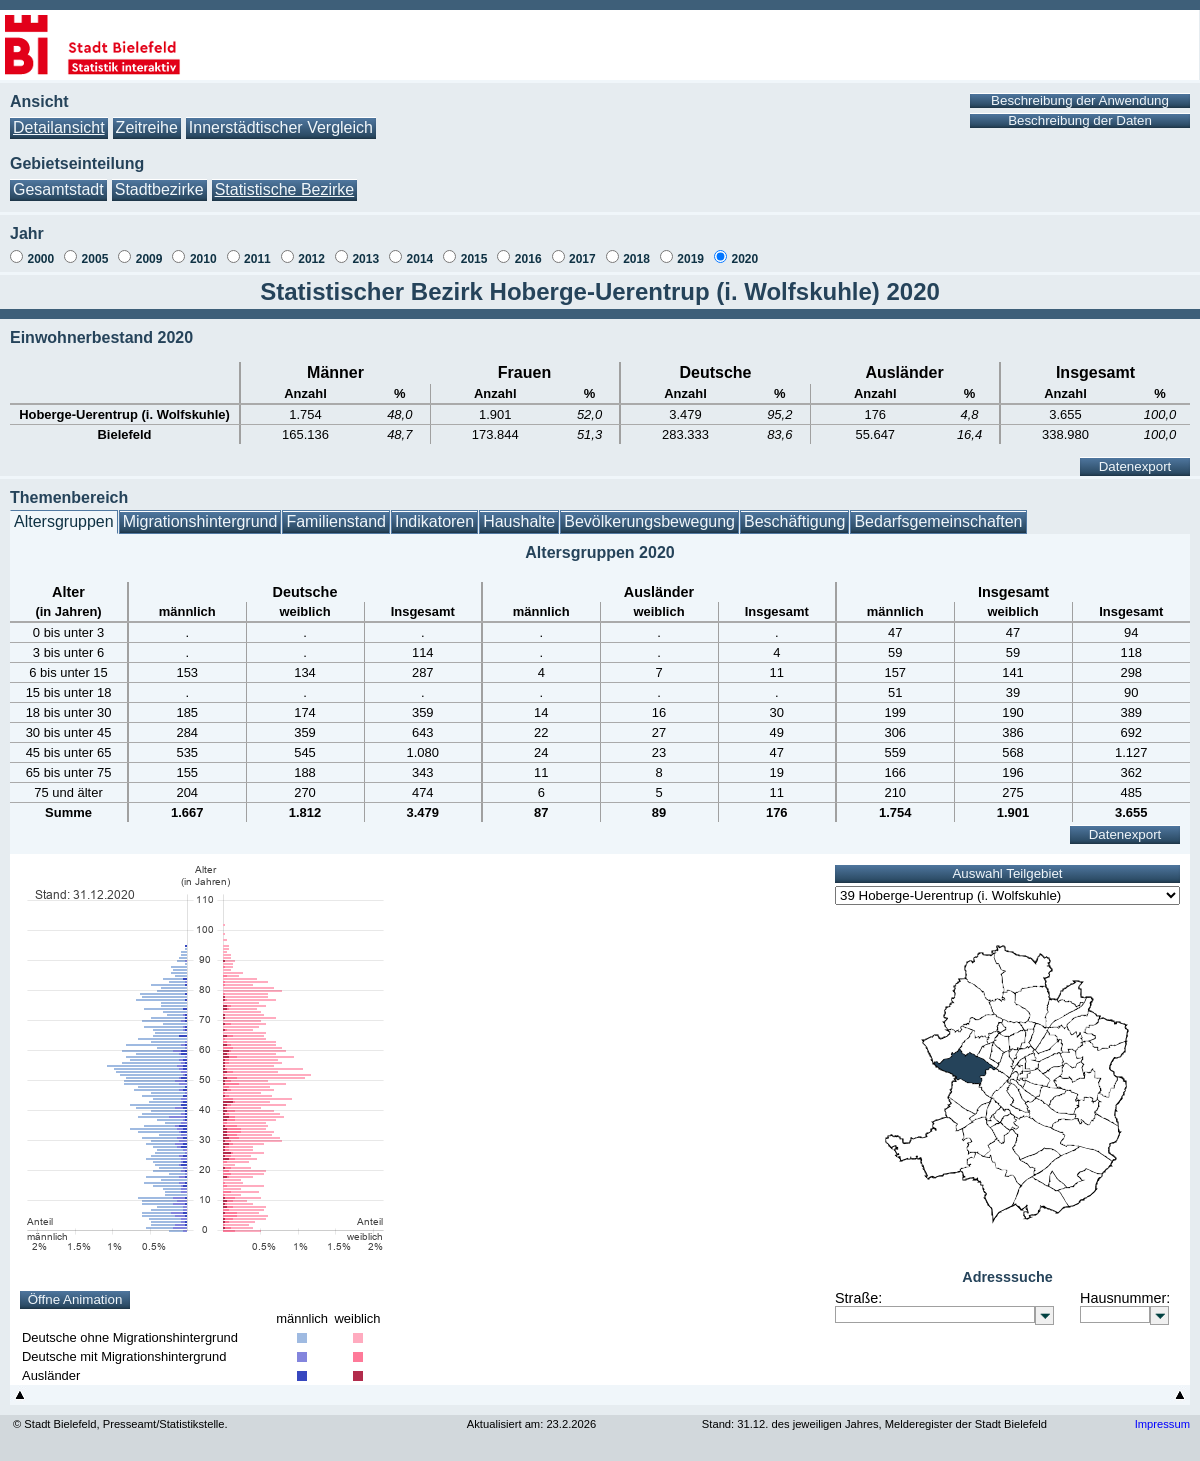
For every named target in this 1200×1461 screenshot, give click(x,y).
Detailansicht (59, 127)
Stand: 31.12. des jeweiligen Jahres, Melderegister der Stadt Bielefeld (874, 1424)
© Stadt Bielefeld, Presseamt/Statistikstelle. (120, 1424)
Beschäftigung (794, 521)
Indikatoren (434, 521)
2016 (528, 259)
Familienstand (336, 521)
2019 (690, 259)
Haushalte (519, 521)
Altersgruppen (64, 521)
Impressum (1162, 1424)
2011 (257, 259)
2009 (149, 259)
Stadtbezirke (159, 189)
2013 (365, 259)
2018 (636, 259)
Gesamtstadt (58, 189)
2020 (744, 259)
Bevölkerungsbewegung (649, 521)
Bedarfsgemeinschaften (938, 521)
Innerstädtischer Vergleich (281, 127)
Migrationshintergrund (200, 521)
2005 (95, 259)
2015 (474, 259)
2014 (420, 259)
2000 (40, 259)
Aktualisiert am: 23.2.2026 (531, 1424)
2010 (203, 259)
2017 (582, 259)
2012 (311, 259)
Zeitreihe (147, 127)
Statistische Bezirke (285, 189)
